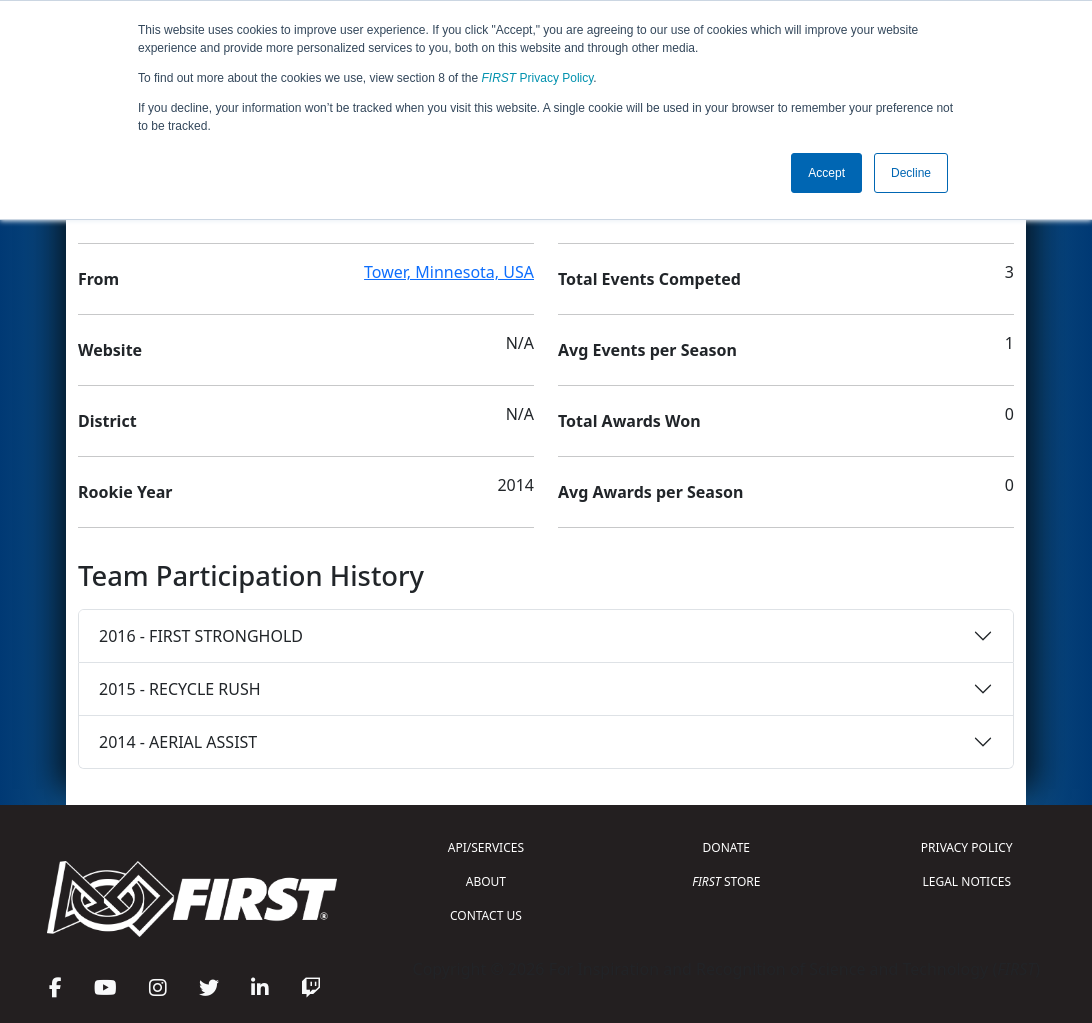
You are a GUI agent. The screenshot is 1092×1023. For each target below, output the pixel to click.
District (107, 421)
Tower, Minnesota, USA (449, 272)
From (98, 279)
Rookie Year (125, 492)
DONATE (726, 847)
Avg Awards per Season (650, 492)
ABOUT (486, 881)
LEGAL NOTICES (967, 881)
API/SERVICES (486, 847)
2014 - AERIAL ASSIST (178, 742)
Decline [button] (911, 173)
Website (110, 350)
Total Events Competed (649, 279)
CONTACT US (486, 915)
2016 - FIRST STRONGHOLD (201, 636)
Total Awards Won (629, 421)
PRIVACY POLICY (967, 847)
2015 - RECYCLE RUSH (180, 689)
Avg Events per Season (647, 350)
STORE (726, 881)
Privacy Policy (538, 78)
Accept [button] (826, 173)
